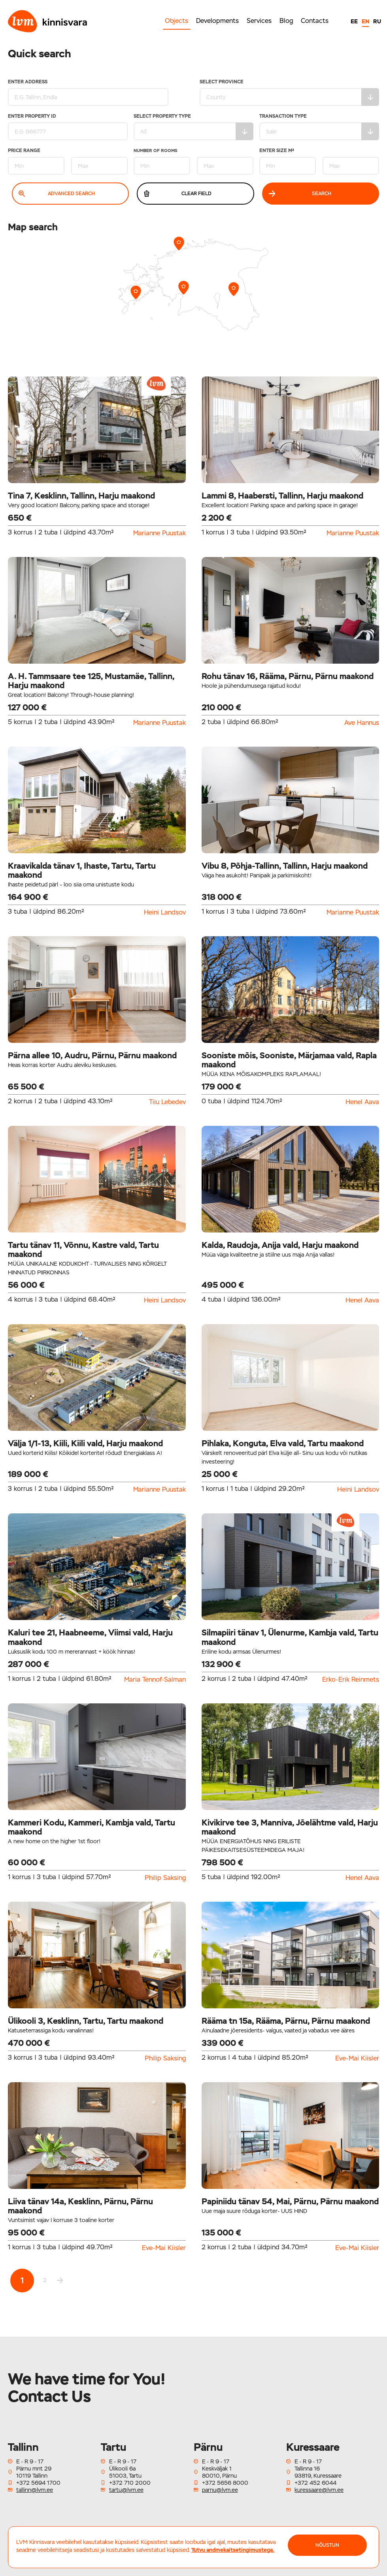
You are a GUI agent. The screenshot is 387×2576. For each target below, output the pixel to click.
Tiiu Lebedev (167, 1102)
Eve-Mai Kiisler (357, 2058)
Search (300, 193)
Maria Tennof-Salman (155, 1680)
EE (354, 21)
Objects (176, 21)
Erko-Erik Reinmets (350, 1680)
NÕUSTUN (327, 2545)
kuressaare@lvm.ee (319, 2489)
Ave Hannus (361, 723)
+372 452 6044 (315, 2482)
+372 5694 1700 (38, 2482)
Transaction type (319, 127)
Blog (286, 21)
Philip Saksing (165, 1878)
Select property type (193, 127)
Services (259, 21)
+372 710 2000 (130, 2482)
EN (365, 21)
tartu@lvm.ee (126, 2489)
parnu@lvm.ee (220, 2489)
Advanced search (57, 193)
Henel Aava (362, 1102)
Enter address (87, 92)
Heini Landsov (165, 912)
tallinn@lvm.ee (34, 2489)
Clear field (177, 193)
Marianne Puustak (159, 533)
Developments (217, 21)
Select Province (289, 92)
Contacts (314, 21)
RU (377, 21)
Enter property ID (68, 127)
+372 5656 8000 (225, 2482)
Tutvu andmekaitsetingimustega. (232, 2549)
